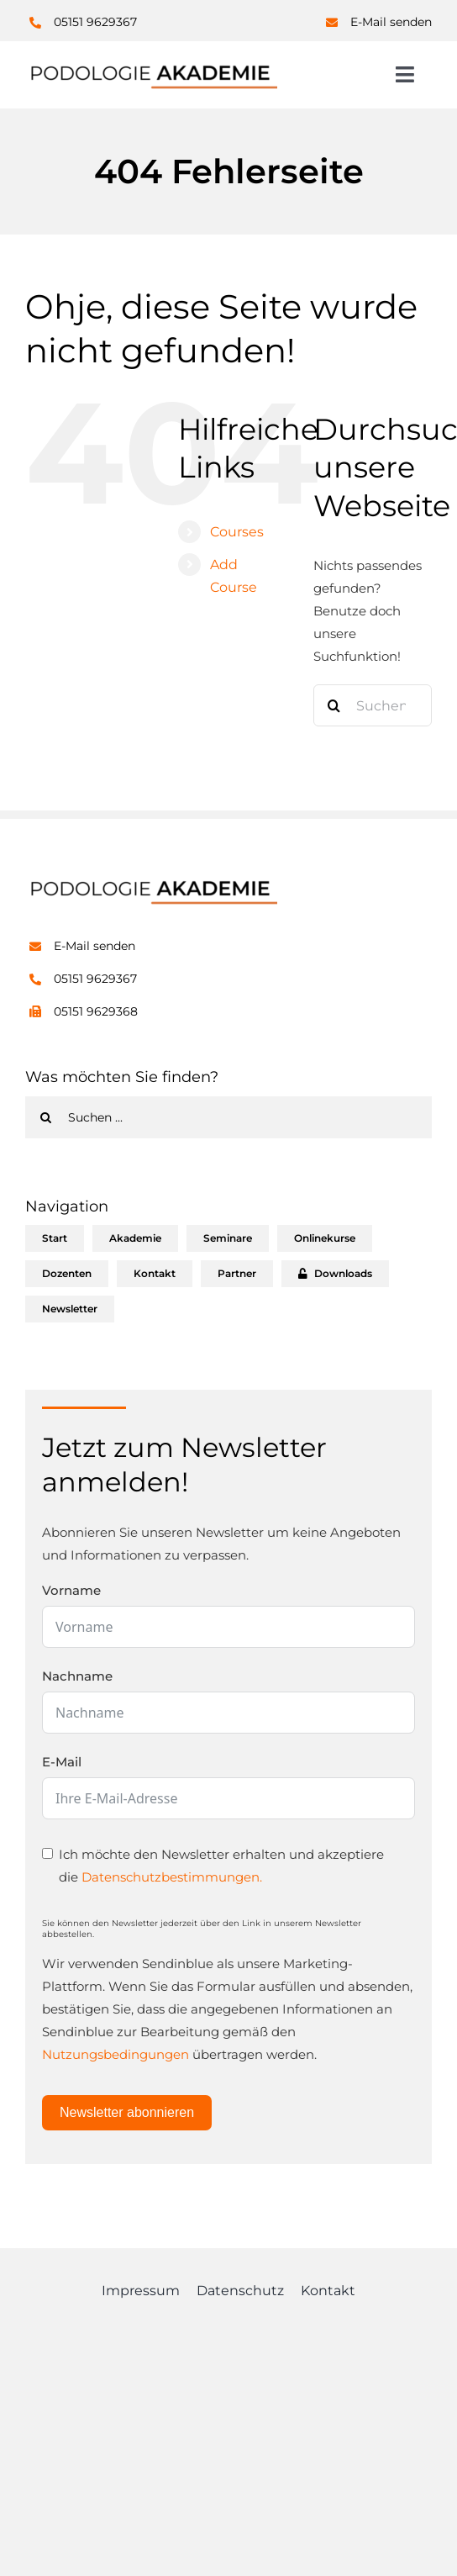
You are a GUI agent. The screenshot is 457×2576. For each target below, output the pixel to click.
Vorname (71, 1590)
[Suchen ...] (228, 1117)
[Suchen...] (372, 705)
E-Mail (61, 1762)
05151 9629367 (95, 21)
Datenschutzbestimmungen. (171, 1877)
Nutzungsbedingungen (115, 2054)
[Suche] (334, 705)
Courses (237, 532)
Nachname (77, 1676)
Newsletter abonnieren (127, 2112)
